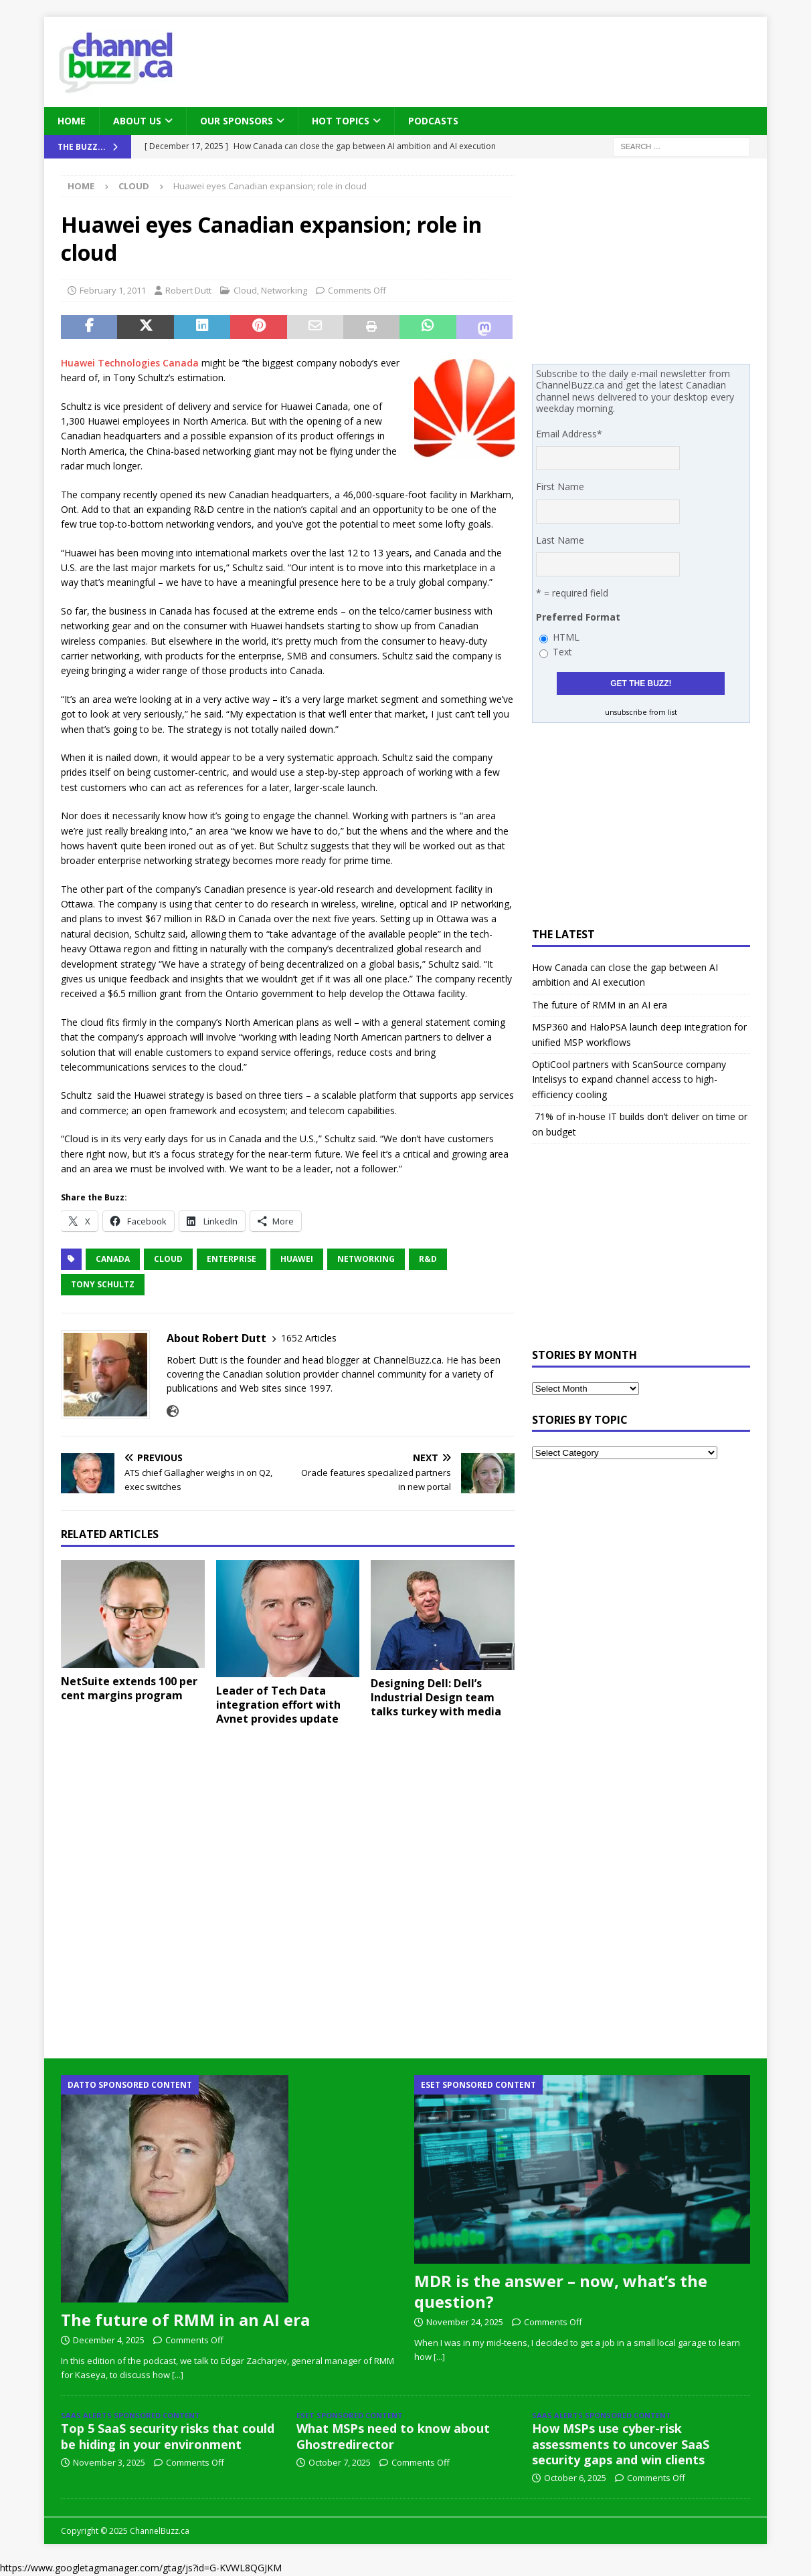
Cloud (245, 290)
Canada (113, 1259)
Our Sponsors (236, 120)
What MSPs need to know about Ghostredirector (393, 2436)
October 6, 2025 (575, 2478)
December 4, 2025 (109, 2340)
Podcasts (433, 120)
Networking (284, 290)
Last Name (560, 540)
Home (72, 120)
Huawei (296, 1259)
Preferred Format (578, 617)
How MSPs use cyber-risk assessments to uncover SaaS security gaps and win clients (620, 2444)
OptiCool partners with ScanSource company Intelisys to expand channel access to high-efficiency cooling (629, 1079)
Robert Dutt (188, 290)
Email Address (569, 433)
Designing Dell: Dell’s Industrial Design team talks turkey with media (436, 1697)
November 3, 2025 (109, 2462)
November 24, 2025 (464, 2322)
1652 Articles (309, 1337)
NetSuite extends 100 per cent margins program (129, 1688)
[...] (177, 2375)
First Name (560, 486)
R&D (428, 1259)
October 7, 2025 (339, 2462)
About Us (137, 120)
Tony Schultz (102, 1284)
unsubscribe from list (641, 712)
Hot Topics (340, 120)
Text (562, 651)
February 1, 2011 (113, 290)
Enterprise (231, 1259)
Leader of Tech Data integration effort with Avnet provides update (278, 1704)
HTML (566, 637)
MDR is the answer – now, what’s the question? (560, 2291)
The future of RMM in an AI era (599, 1004)
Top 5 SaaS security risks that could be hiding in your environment (167, 2436)
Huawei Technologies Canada (130, 362)
